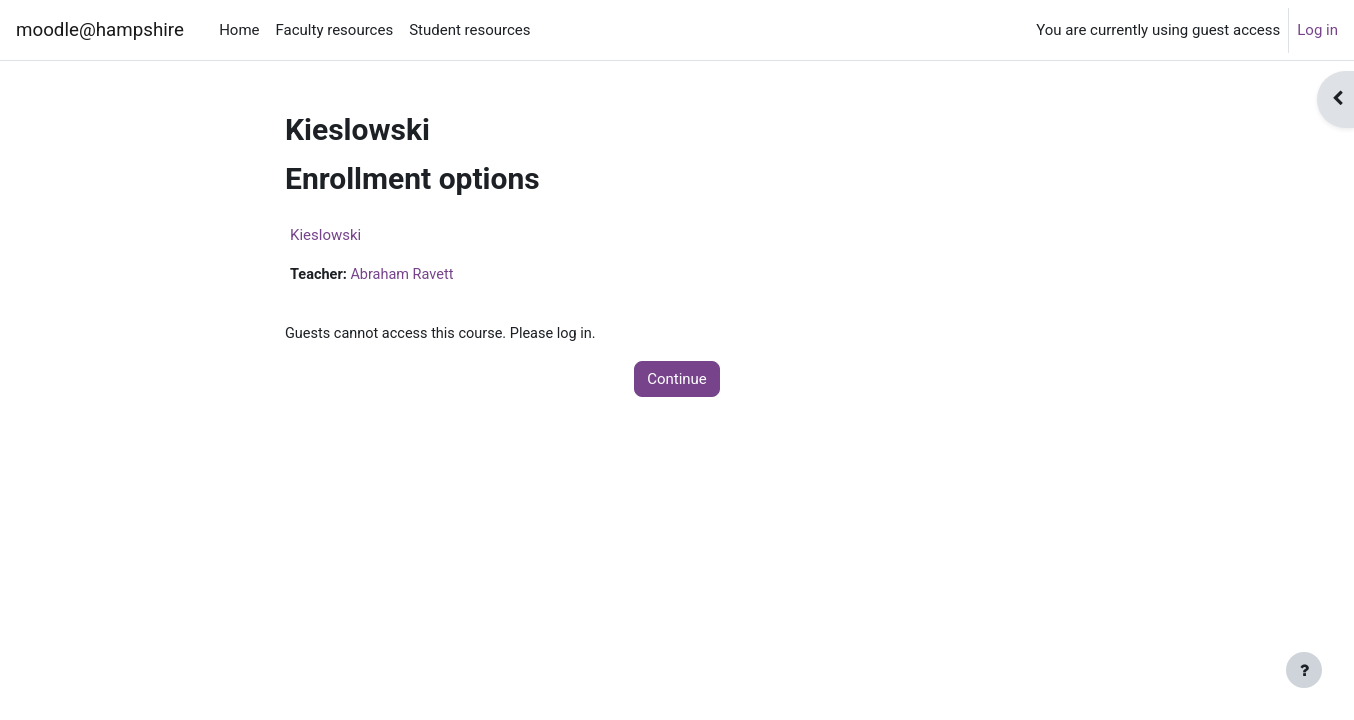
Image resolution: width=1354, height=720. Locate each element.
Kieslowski (325, 235)
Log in (1317, 30)
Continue (677, 380)
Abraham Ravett (406, 275)
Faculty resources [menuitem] (335, 30)
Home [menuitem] (239, 30)
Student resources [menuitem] (469, 30)
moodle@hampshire (100, 30)
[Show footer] (1304, 670)
